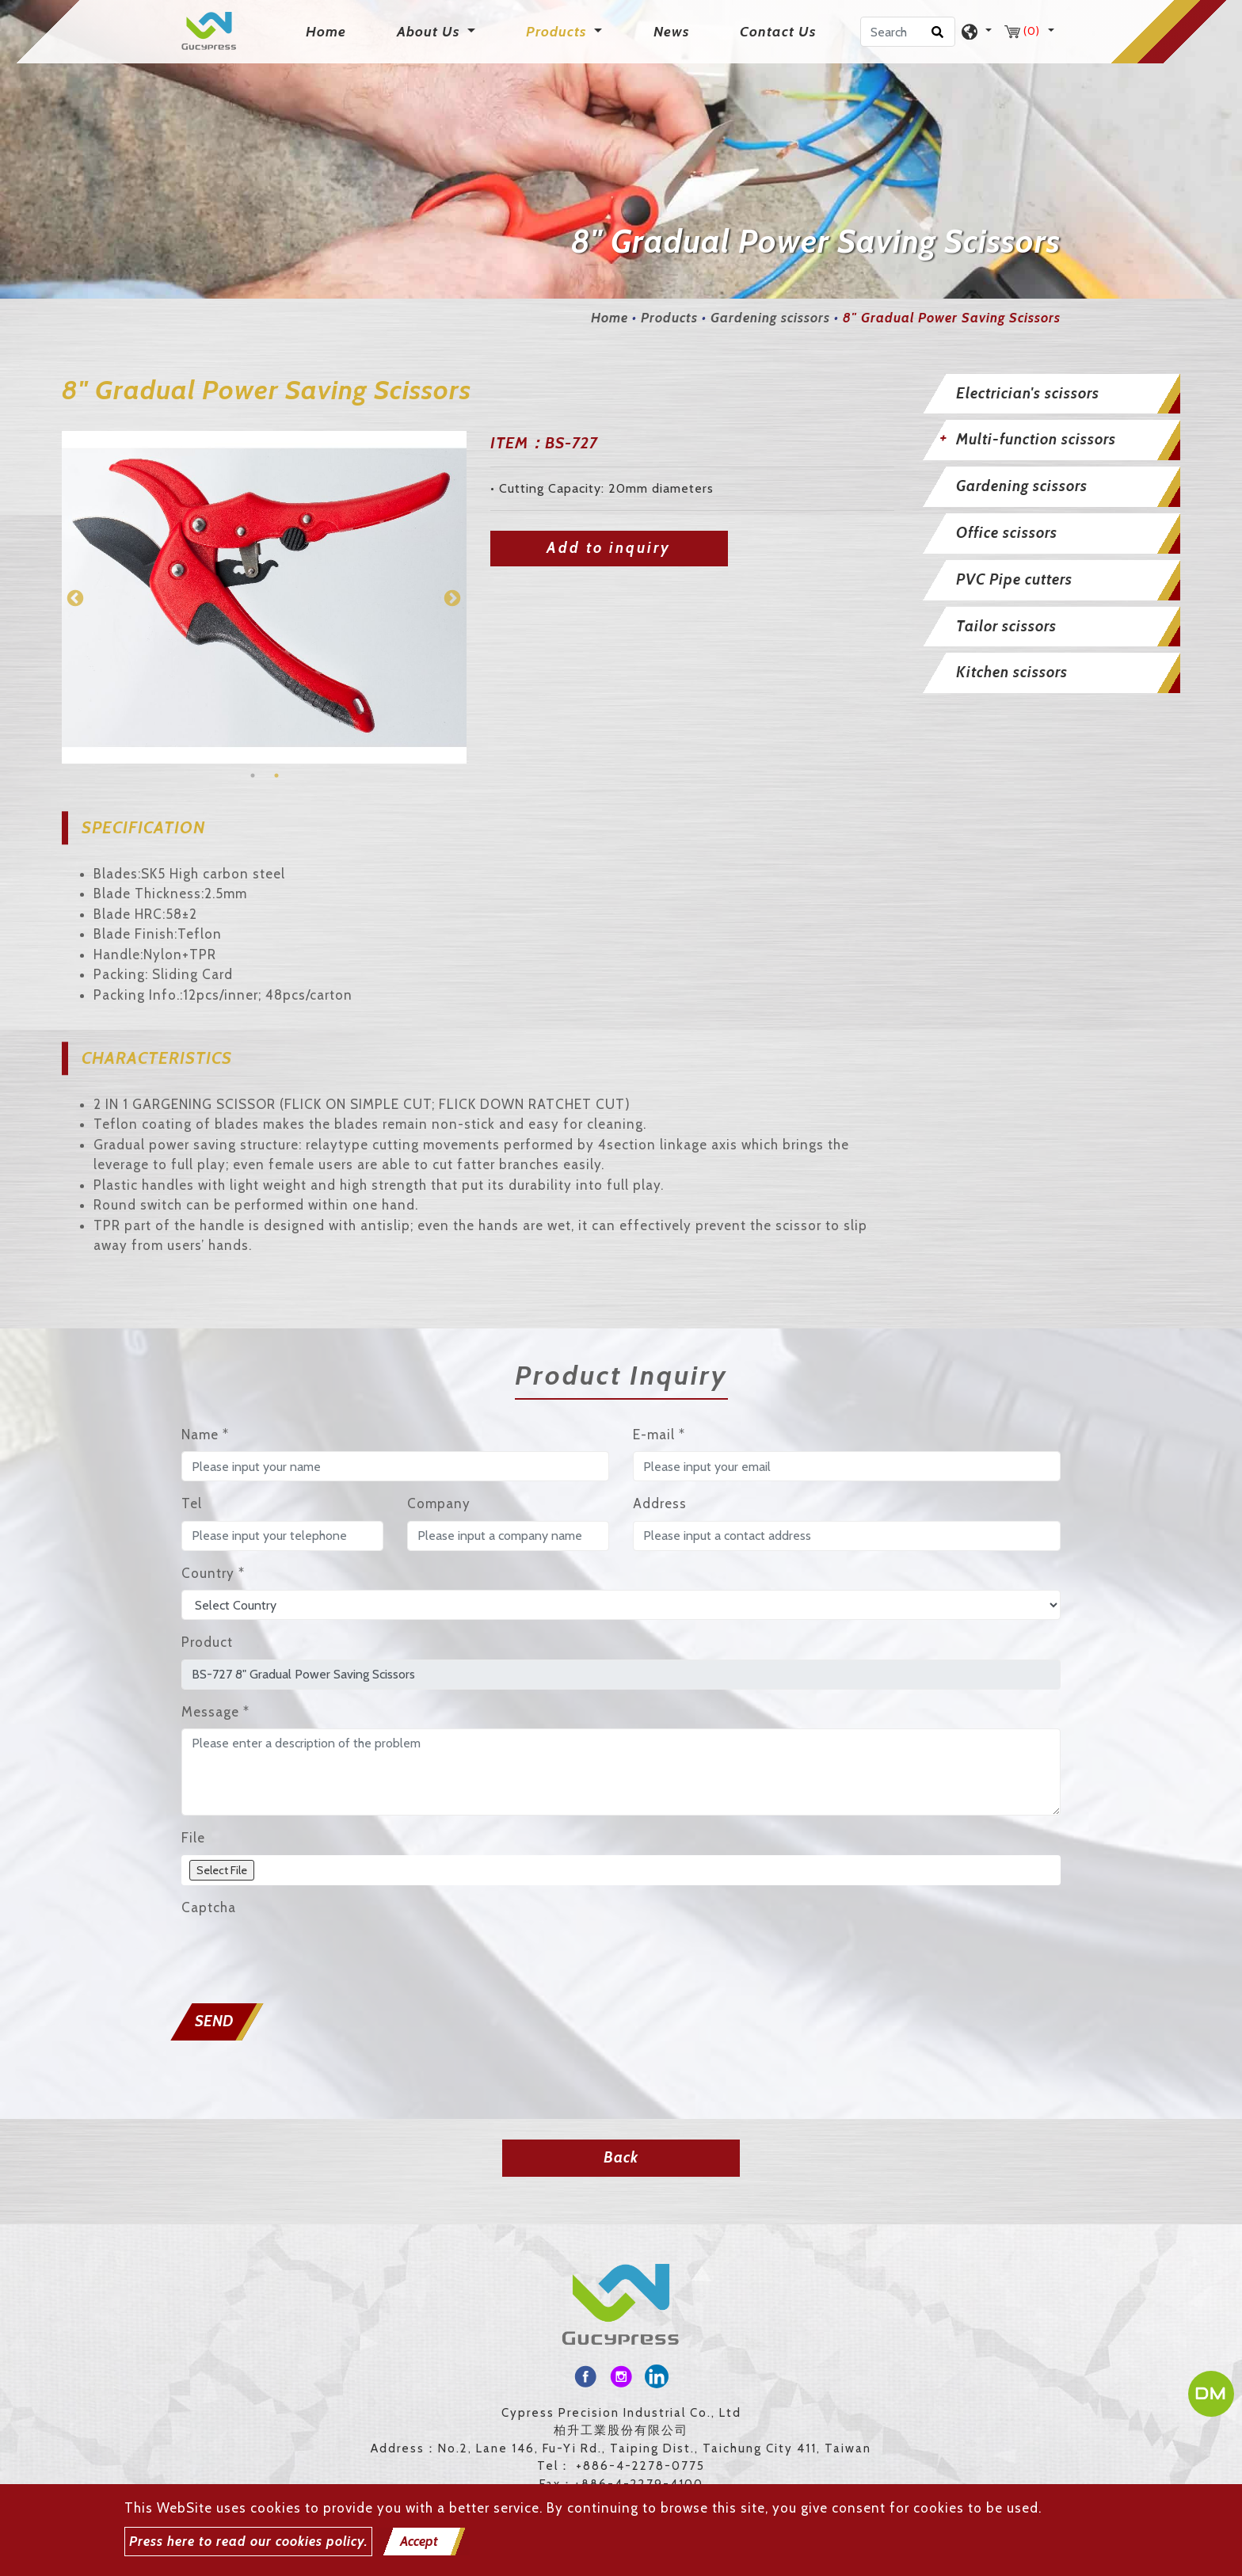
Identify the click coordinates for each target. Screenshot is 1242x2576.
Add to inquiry (609, 548)
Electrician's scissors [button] (1027, 393)
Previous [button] (74, 597)
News (671, 31)
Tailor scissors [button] (1006, 626)
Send (214, 2021)
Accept (419, 2541)
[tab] (1048, 394)
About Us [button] (430, 31)
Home (329, 30)
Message (215, 1712)
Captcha (208, 1907)
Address (660, 1503)
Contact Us (778, 31)
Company (439, 1503)
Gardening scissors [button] (1022, 486)
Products (669, 318)
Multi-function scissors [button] (1036, 439)
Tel (191, 1503)
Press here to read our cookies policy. (248, 2541)
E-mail (659, 1434)
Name (205, 1434)
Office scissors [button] (1006, 533)
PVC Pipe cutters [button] (1014, 579)
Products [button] (558, 31)
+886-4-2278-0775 (640, 2466)
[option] (264, 597)
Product (207, 1642)
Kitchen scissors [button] (1012, 672)
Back (621, 2157)
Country (213, 1573)
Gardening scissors (770, 318)
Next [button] (451, 597)
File (193, 1838)
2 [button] (276, 775)
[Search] (907, 32)
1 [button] (253, 775)
